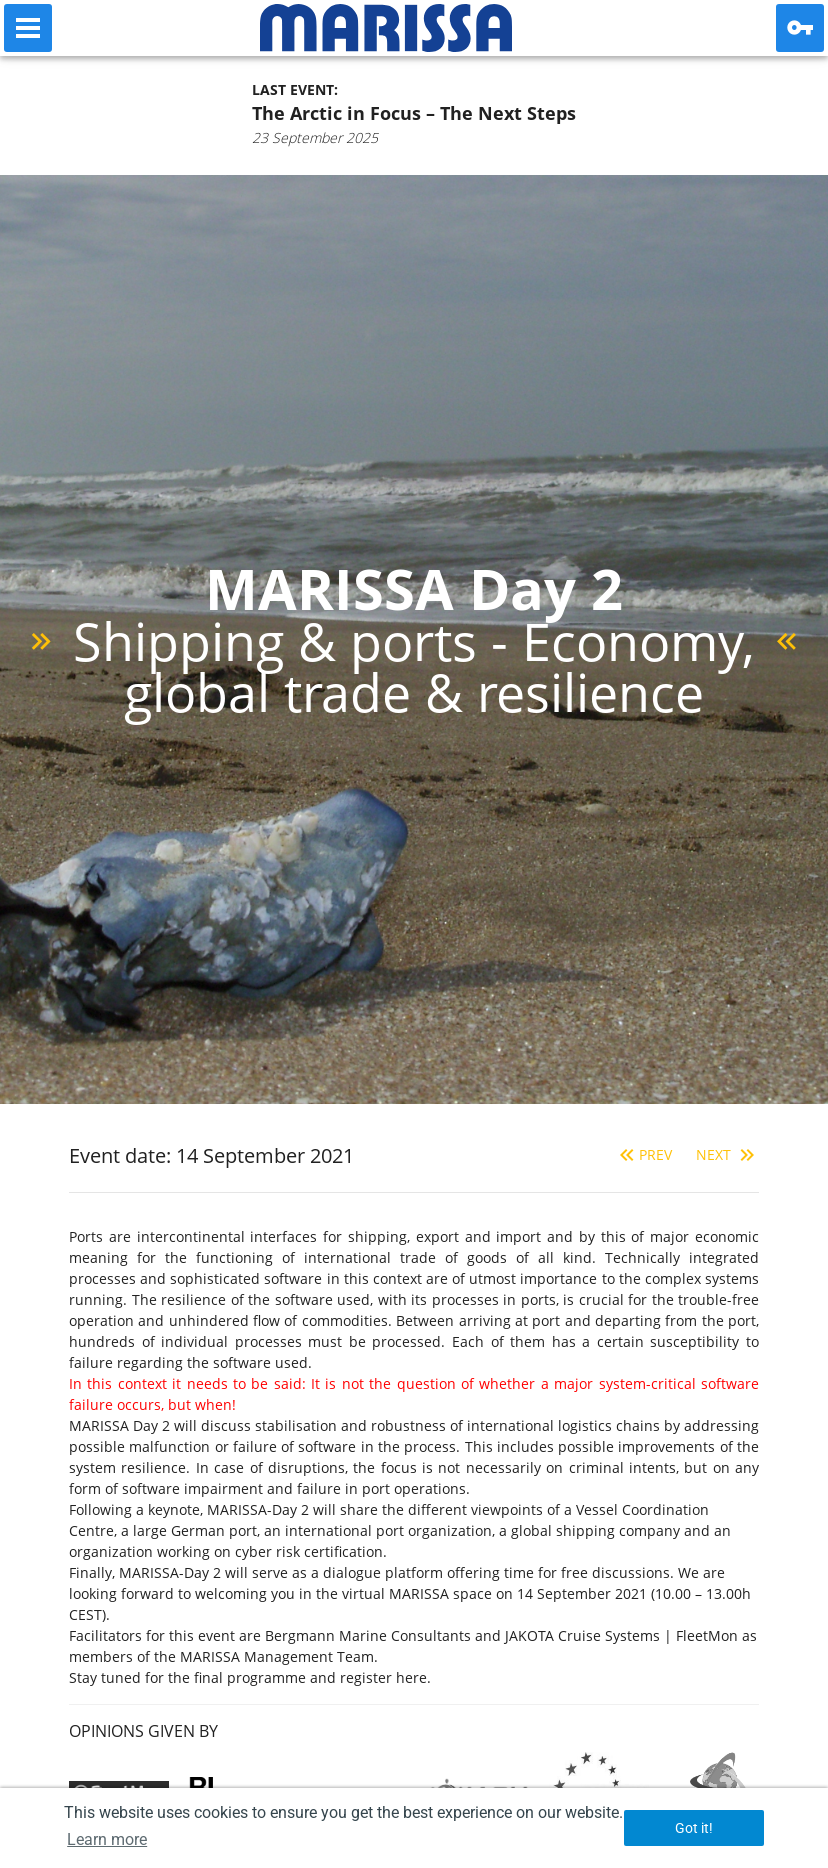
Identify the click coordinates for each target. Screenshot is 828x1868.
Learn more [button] (107, 1839)
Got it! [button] (694, 1828)
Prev (643, 1154)
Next (727, 1154)
